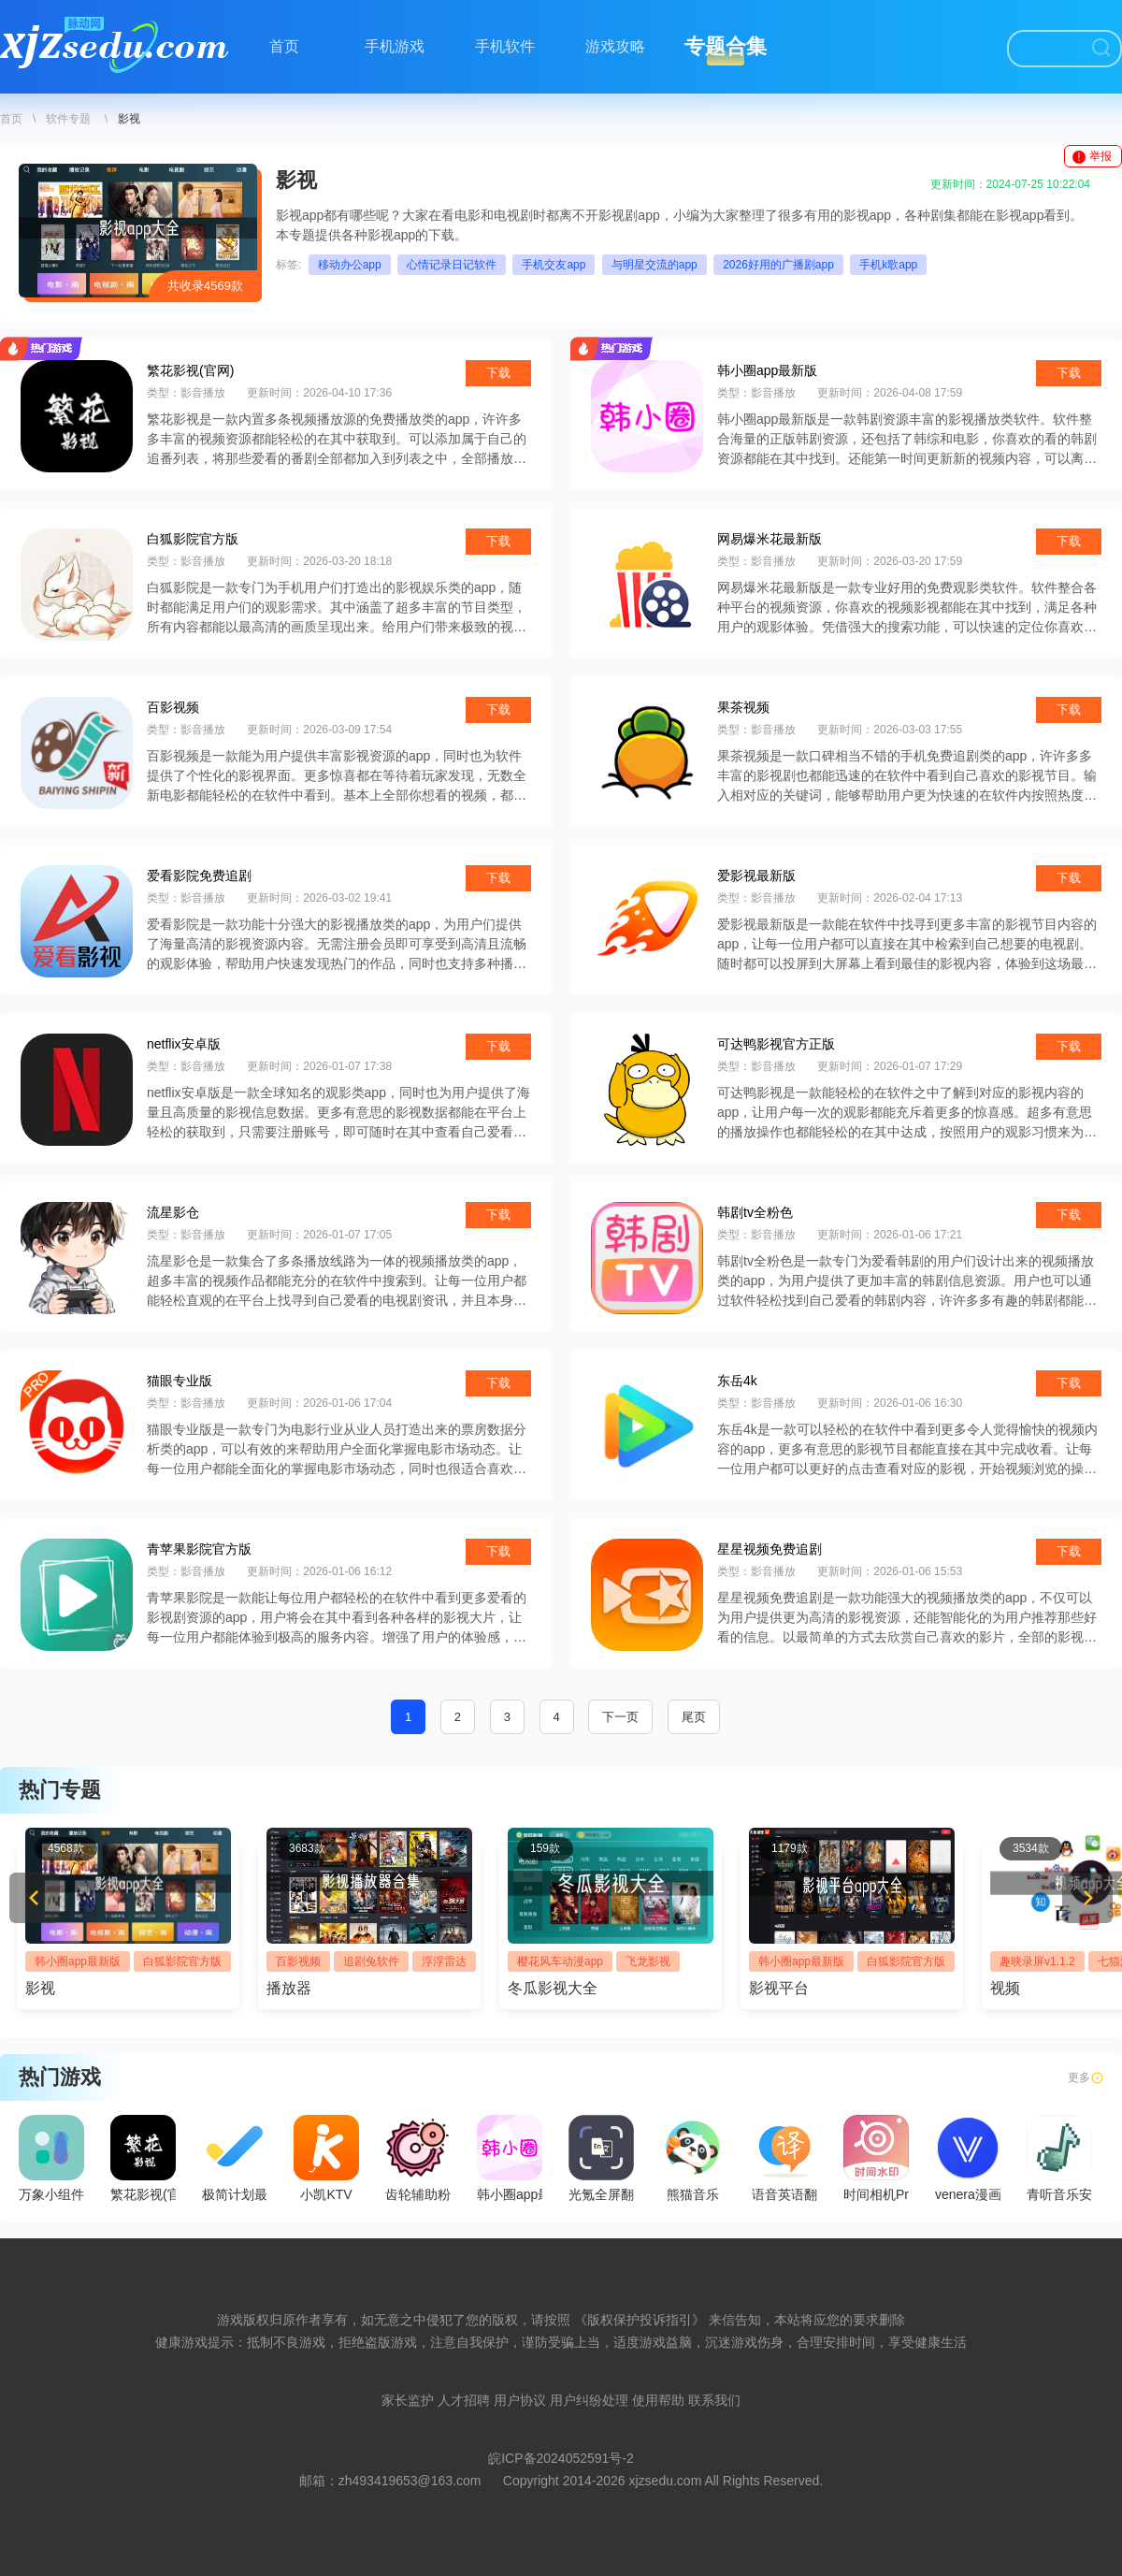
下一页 (620, 1717)
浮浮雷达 (444, 1961)
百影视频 (298, 1961)
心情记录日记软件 (451, 264)
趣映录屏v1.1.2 (1037, 1961)
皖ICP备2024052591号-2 (561, 2458)
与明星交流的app (654, 264)
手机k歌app (888, 264)
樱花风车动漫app (560, 1961)
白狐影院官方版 (182, 1961)
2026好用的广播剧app (778, 264)
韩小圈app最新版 (78, 1961)
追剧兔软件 (371, 1961)
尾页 (694, 1717)
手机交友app (553, 264)
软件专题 (68, 118)
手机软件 (505, 46)
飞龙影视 (648, 1961)
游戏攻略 (615, 46)
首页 (284, 46)
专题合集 (725, 46)
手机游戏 (394, 46)
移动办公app (349, 264)
